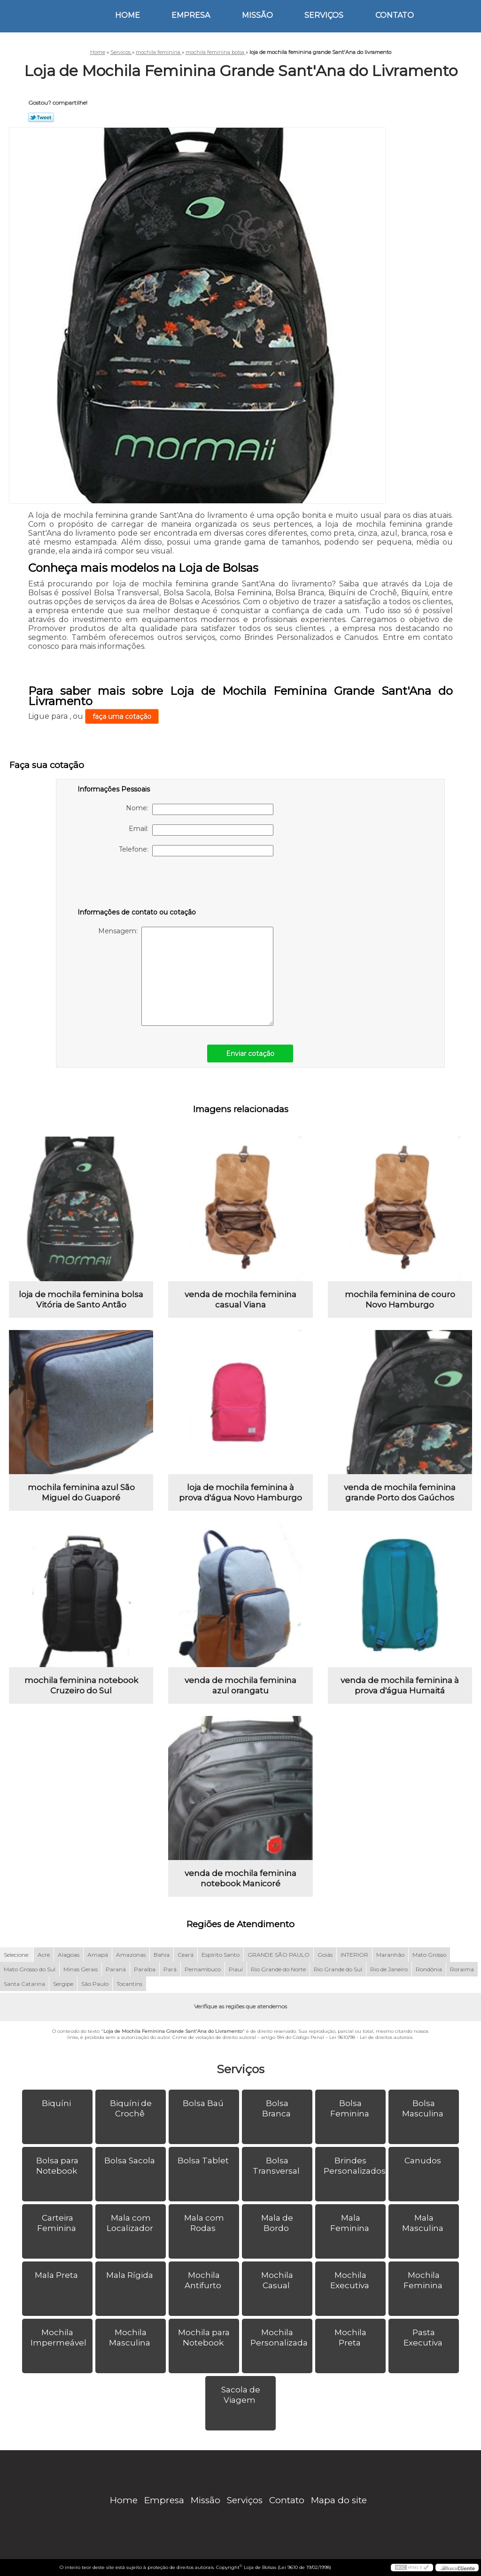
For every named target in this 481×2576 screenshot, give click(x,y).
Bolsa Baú (204, 2103)
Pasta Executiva (423, 2337)
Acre (44, 1954)
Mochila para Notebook (204, 2337)
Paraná (116, 1969)
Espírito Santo (221, 1954)
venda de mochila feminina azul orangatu (240, 1685)
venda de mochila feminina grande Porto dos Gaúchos (400, 1492)
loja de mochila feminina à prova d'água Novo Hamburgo (240, 1492)
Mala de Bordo (277, 2223)
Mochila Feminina (423, 2280)
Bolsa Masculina (423, 2108)
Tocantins (129, 1983)
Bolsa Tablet (204, 2160)
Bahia (162, 1954)
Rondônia (429, 1969)
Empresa (190, 15)
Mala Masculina (423, 2223)
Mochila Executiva (350, 2280)
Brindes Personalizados (355, 2166)
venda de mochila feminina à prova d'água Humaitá (400, 1685)
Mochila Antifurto (204, 2280)
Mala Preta (57, 2275)
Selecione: (17, 1954)
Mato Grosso (429, 1954)
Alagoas (68, 1954)
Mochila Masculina (130, 2337)
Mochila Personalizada (280, 2337)
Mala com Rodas (204, 2223)
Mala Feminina (350, 2223)
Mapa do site (339, 2500)
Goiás (325, 1954)
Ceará (186, 1954)
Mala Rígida (130, 2275)
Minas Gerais (80, 1969)
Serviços (323, 15)
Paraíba (144, 1969)
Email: (201, 830)
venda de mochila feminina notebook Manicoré (240, 1878)
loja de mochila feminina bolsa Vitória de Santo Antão (81, 1299)
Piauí (236, 1969)
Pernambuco (203, 1969)
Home (127, 15)
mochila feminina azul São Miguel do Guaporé (81, 1492)
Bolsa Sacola (130, 2160)
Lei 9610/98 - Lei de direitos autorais (370, 2037)
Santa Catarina (24, 1983)
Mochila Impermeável (59, 2337)
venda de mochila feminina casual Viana (240, 1299)
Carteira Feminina (57, 2223)
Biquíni (57, 2103)
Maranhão (390, 1954)
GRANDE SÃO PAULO (279, 1954)
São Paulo (95, 1983)
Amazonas (131, 1954)
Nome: (199, 809)
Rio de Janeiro (389, 1969)
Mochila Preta (350, 2337)
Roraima (462, 1969)
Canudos (423, 2160)
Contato (394, 15)
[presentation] (137, 884)
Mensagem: (185, 976)
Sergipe (63, 1983)
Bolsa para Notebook (57, 2166)
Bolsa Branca (277, 2108)
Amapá (97, 1954)
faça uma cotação (122, 716)
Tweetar (41, 117)
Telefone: (196, 850)
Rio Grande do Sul (338, 1969)
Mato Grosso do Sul (29, 1969)
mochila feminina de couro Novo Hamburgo (400, 1299)
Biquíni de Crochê (131, 2108)
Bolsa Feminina (350, 2108)
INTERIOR (354, 1954)
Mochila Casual (277, 2280)
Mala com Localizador (131, 2223)
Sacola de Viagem (240, 2395)
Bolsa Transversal (277, 2166)
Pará (170, 1969)
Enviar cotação (250, 1053)
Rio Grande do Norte (278, 1969)
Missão (257, 15)
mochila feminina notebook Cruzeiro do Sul (81, 1685)
